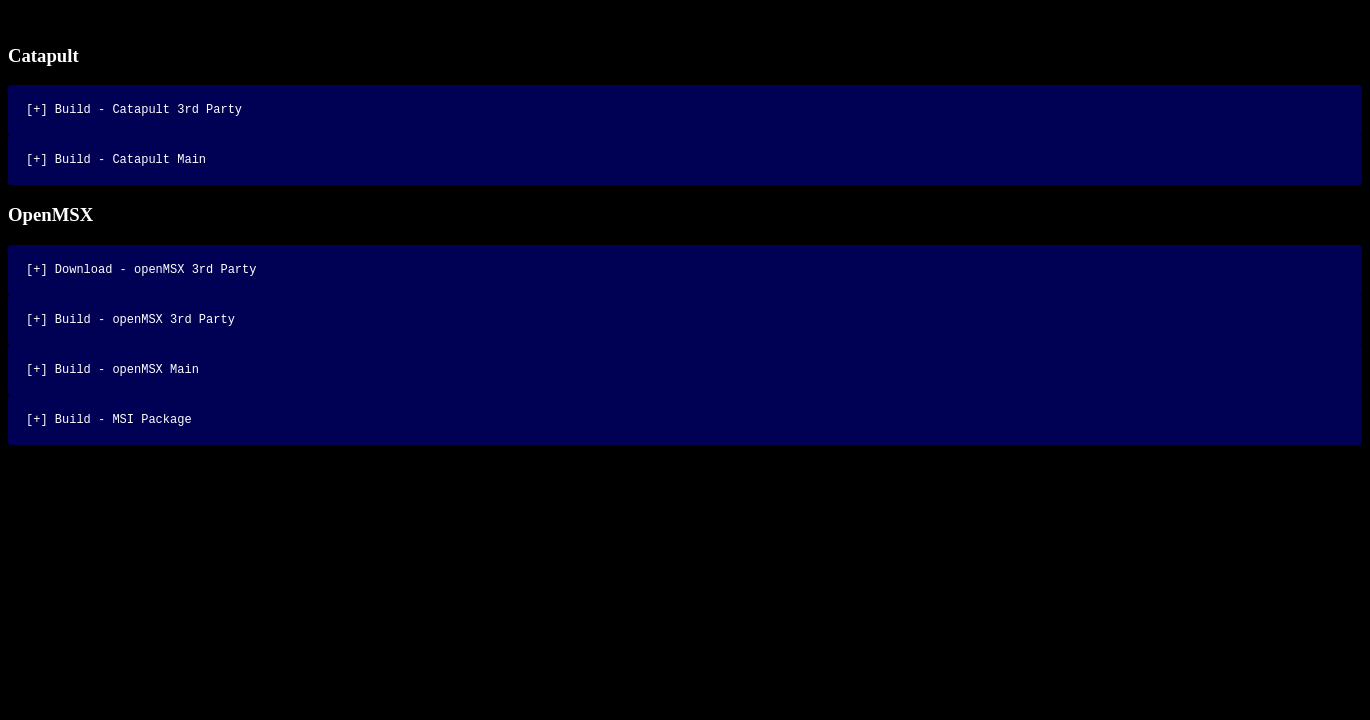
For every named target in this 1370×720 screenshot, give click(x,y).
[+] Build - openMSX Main (112, 383)
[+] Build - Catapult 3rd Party (134, 111)
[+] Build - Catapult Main (116, 164)
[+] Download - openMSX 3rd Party (141, 277)
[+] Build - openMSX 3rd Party (130, 330)
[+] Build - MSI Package (109, 436)
